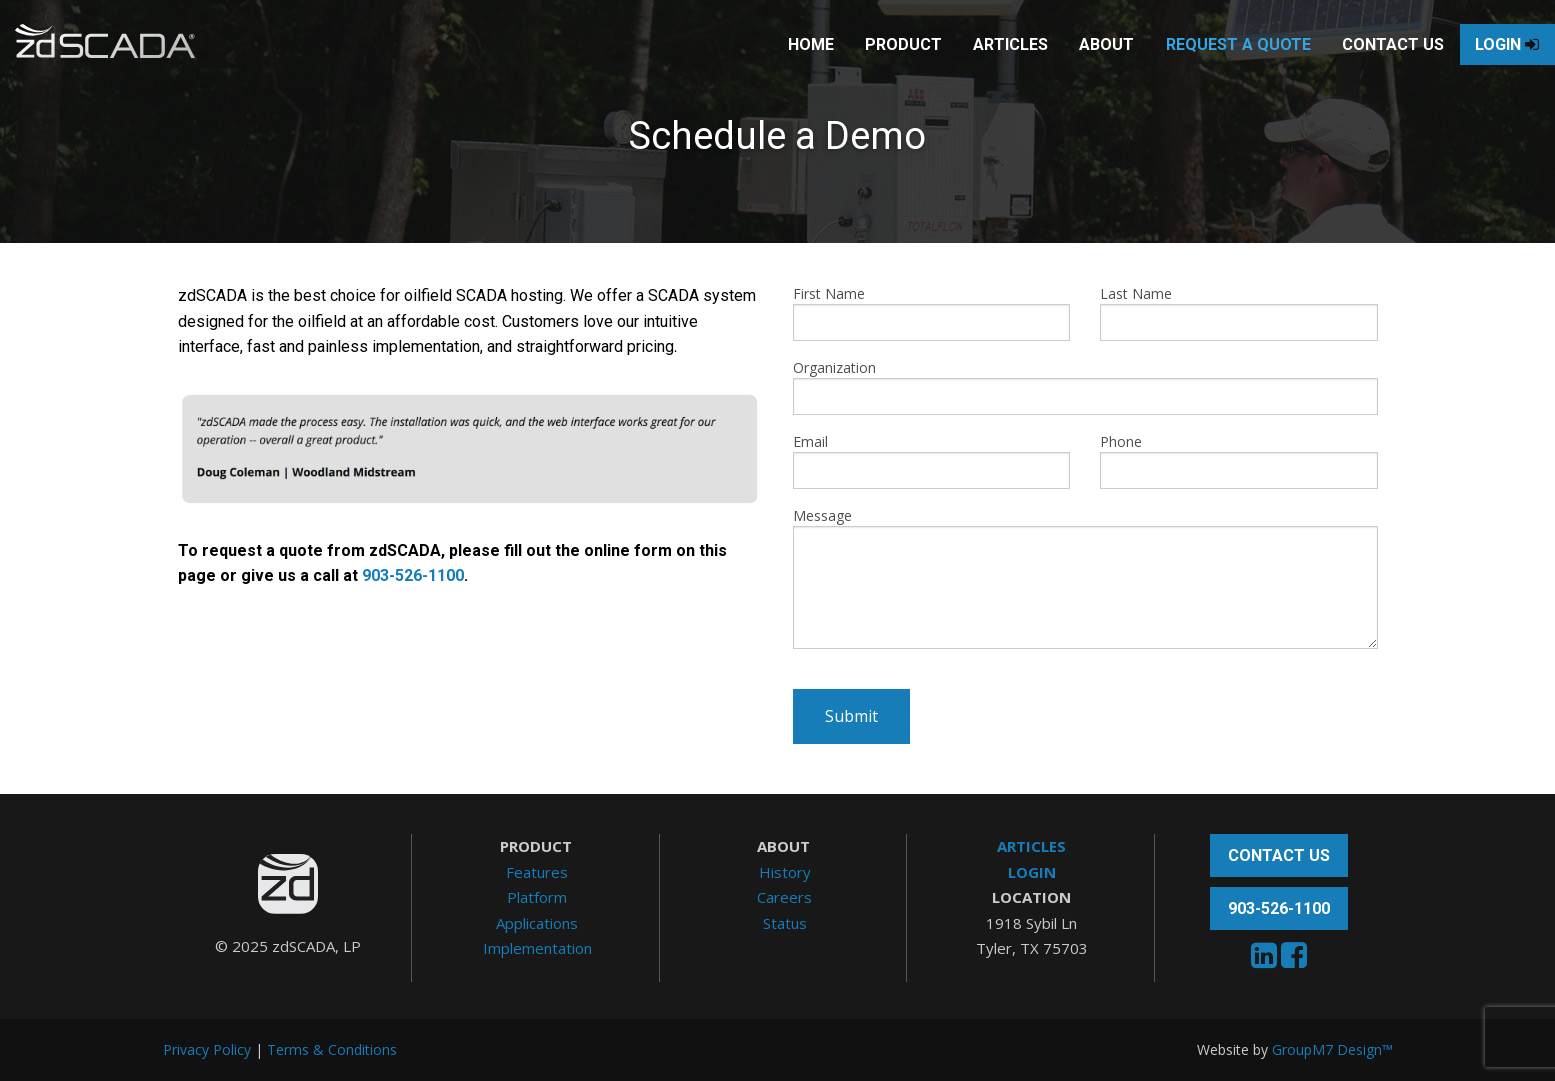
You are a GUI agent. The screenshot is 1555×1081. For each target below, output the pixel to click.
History (785, 872)
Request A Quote (1198, 64)
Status (785, 923)
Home (771, 64)
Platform (537, 897)
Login (1467, 64)
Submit (851, 716)
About (1067, 64)
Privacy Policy (207, 1049)
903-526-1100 (413, 575)
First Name (932, 312)
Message (1085, 577)
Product (863, 64)
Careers (784, 897)
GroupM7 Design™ (1332, 1049)
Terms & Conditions (332, 1049)
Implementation (537, 948)
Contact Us (1353, 64)
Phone (1239, 460)
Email (932, 460)
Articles (970, 64)
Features (537, 872)
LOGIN (1032, 872)
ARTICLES (1031, 846)
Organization (1085, 386)
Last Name (1239, 312)
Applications (537, 923)
